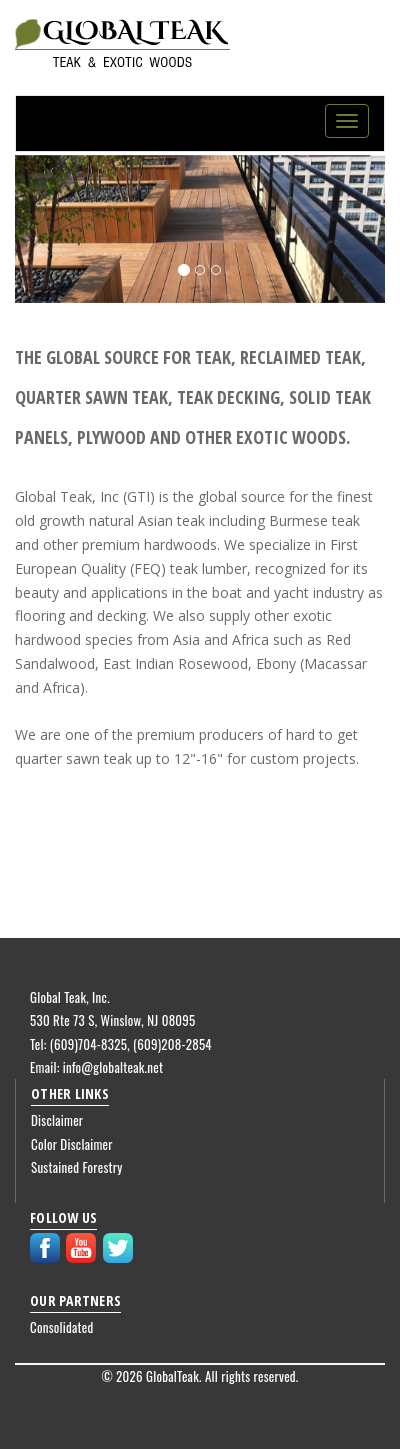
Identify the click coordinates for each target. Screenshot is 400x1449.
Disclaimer (57, 1120)
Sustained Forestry (77, 1167)
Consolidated (62, 1327)
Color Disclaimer (72, 1144)
